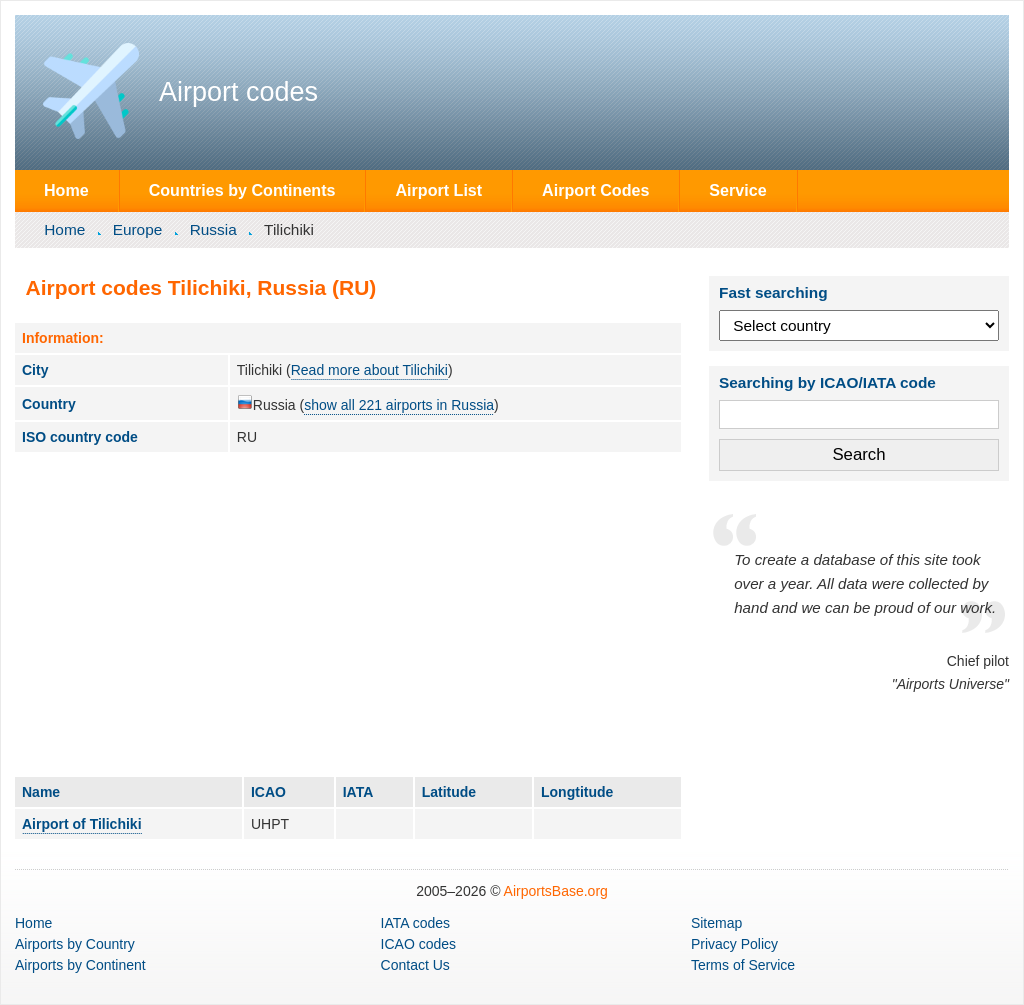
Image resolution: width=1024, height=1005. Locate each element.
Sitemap (716, 923)
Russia (213, 229)
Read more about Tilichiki (369, 370)
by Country (75, 944)
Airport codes (238, 92)
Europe (138, 229)
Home (66, 190)
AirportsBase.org (556, 891)
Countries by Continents (242, 190)
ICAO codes (418, 944)
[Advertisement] (348, 614)
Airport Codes (595, 190)
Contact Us (415, 965)
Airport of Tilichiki (82, 824)
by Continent (80, 965)
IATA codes (416, 923)
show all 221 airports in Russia (399, 405)
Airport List (438, 190)
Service (737, 190)
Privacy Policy (734, 944)
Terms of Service (743, 965)
